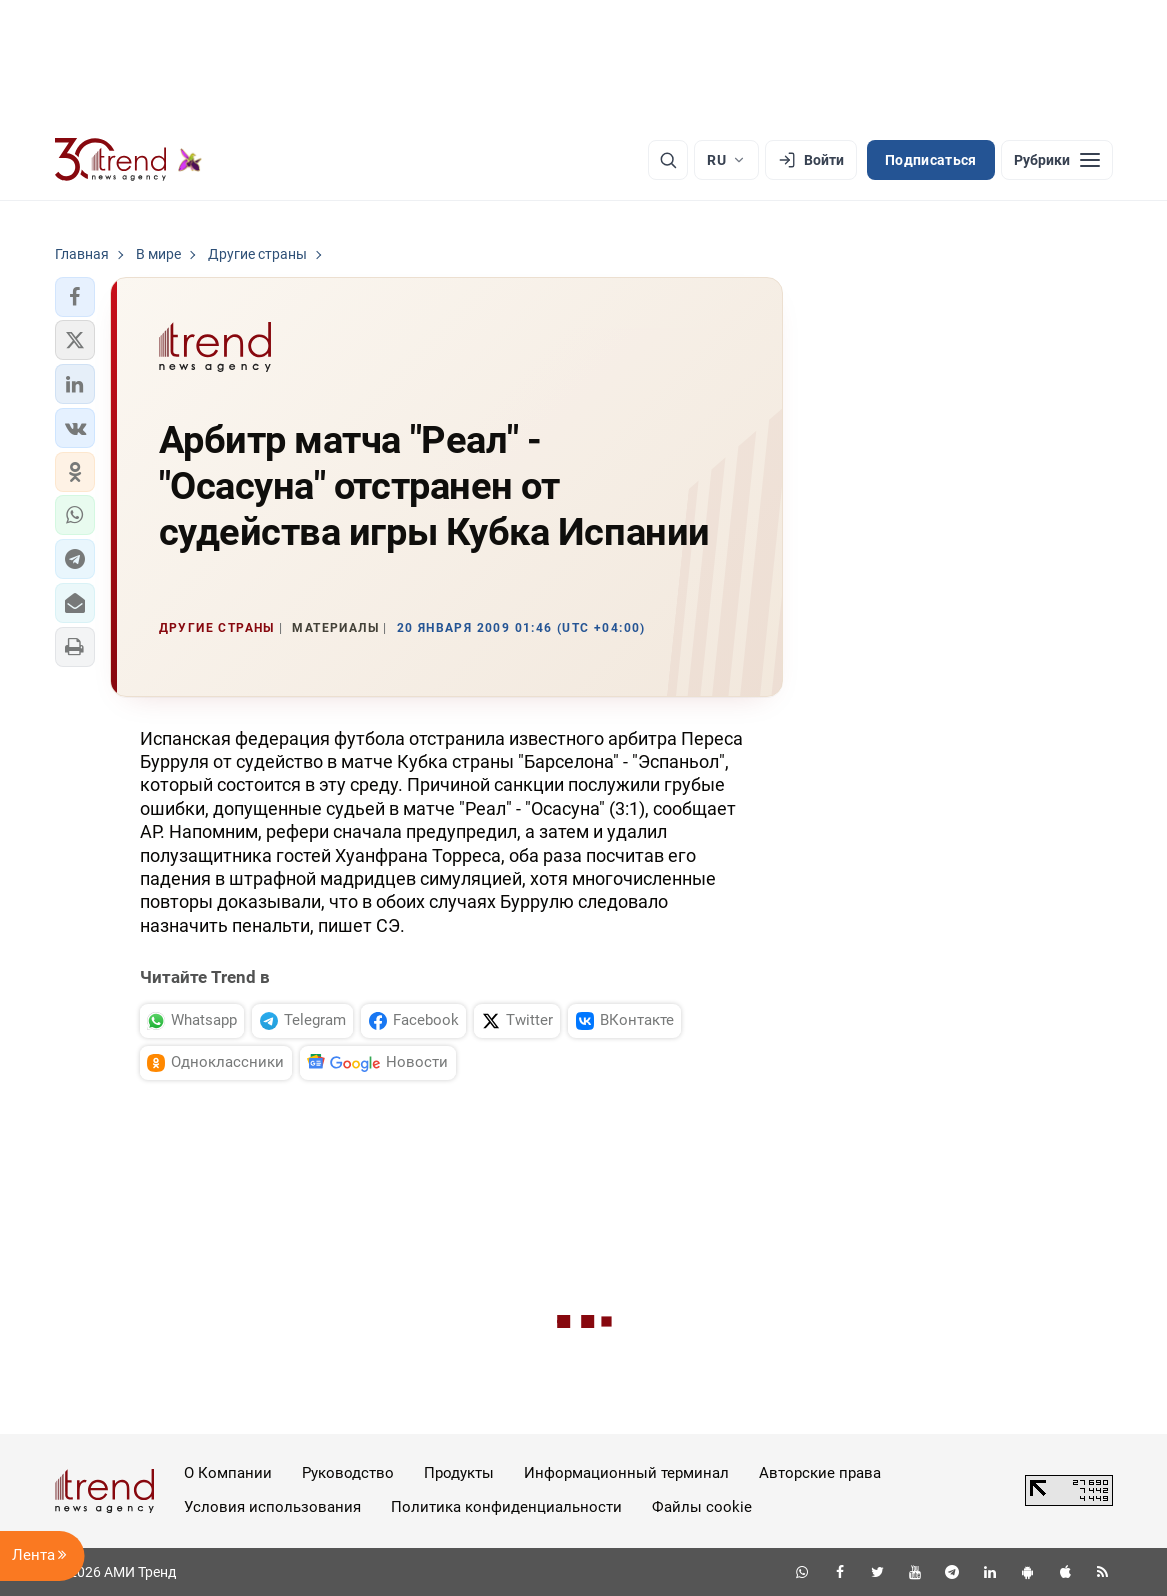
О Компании (228, 1473)
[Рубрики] (1057, 160)
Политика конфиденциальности (506, 1507)
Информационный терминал (626, 1473)
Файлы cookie (702, 1507)
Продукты (459, 1473)
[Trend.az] (129, 160)
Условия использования (272, 1507)
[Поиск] (668, 160)
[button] (75, 297)
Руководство (348, 1473)
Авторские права (820, 1473)
